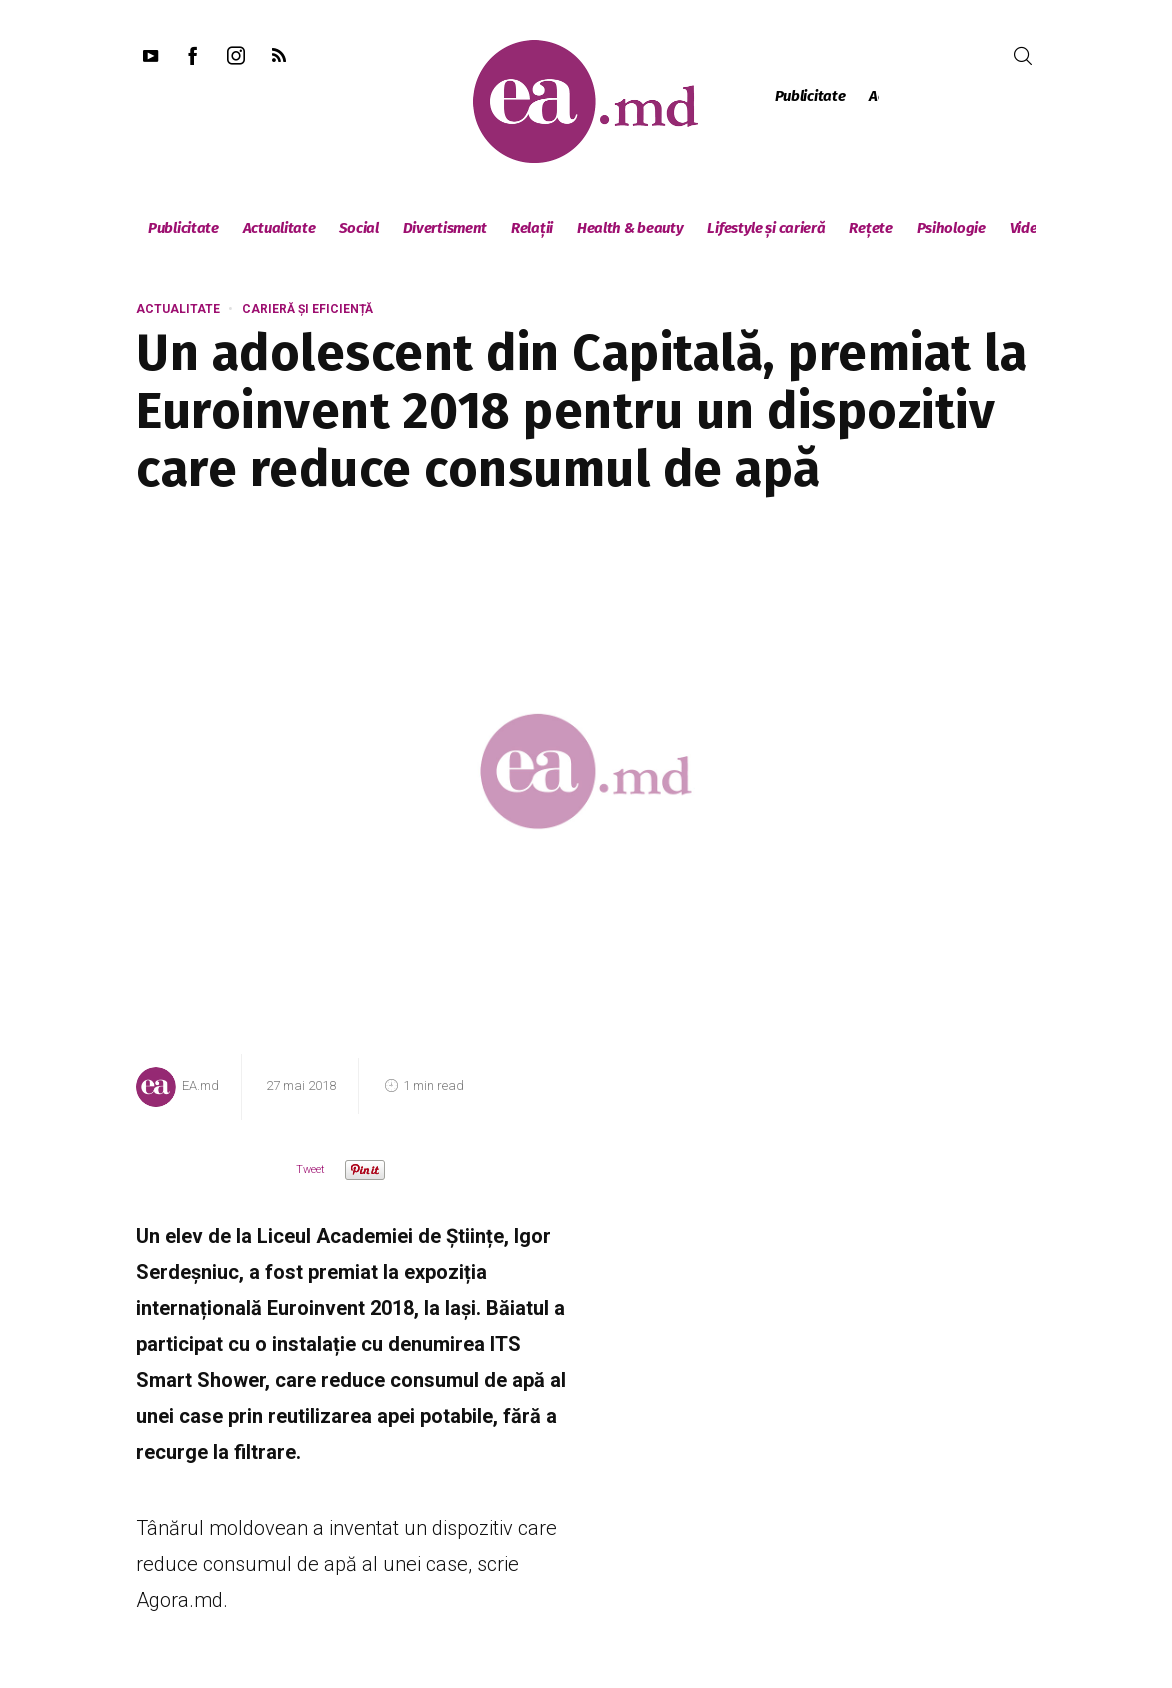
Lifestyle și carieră (766, 228)
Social (358, 228)
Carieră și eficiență (307, 309)
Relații (532, 228)
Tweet (310, 1169)
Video (1028, 228)
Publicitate (810, 96)
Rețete (870, 228)
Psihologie (951, 228)
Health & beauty (630, 228)
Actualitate (279, 228)
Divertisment (445, 228)
